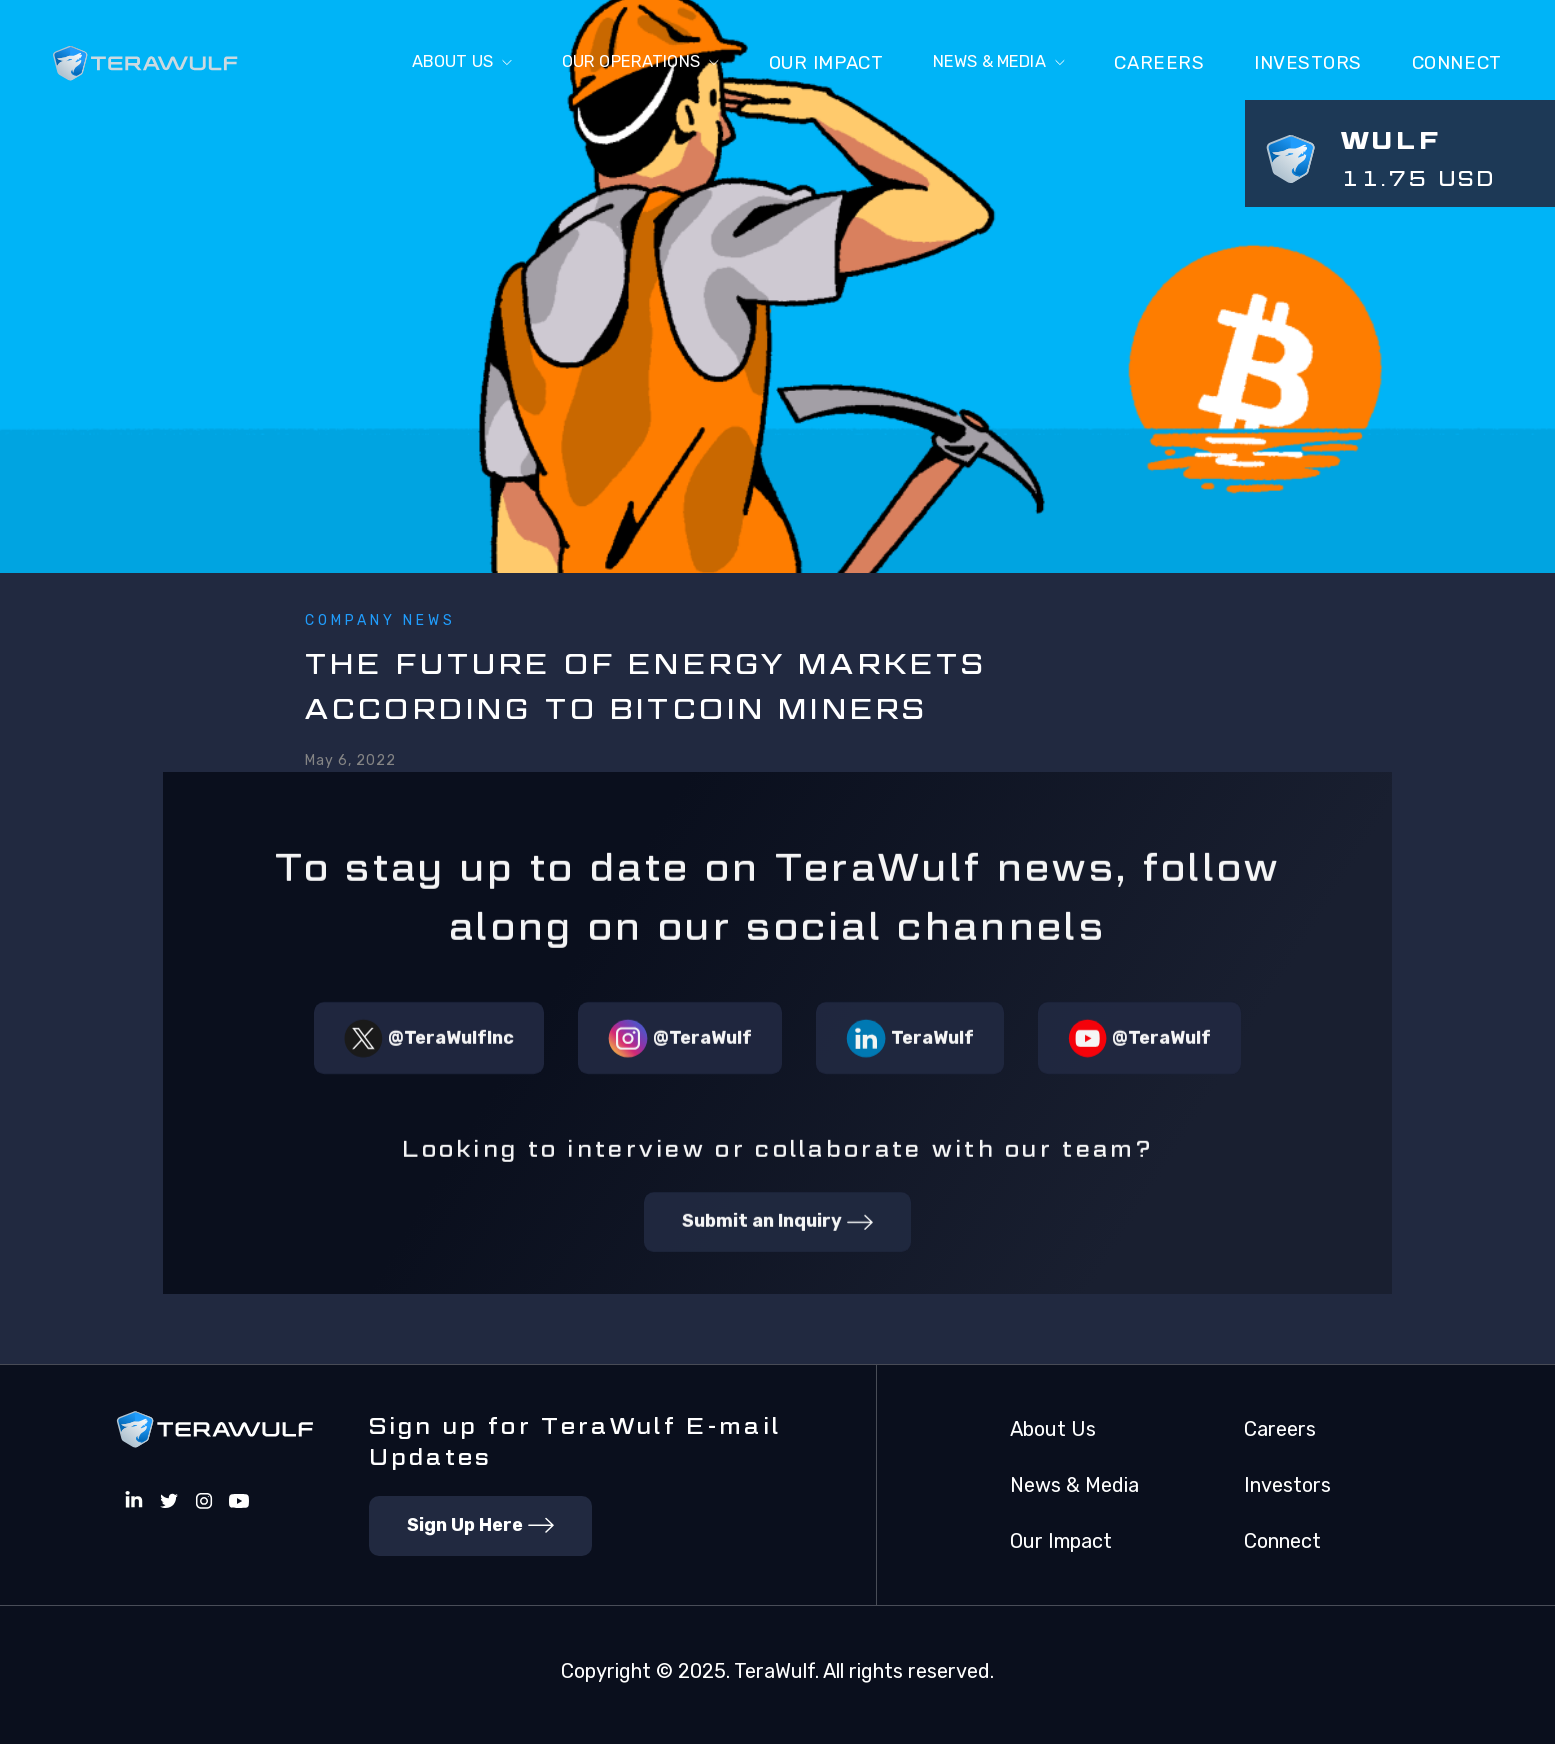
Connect (1282, 1541)
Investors (1308, 63)
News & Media (1074, 1485)
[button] (403, 64)
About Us (1053, 1429)
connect (1457, 63)
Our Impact (800, 63)
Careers (1159, 63)
